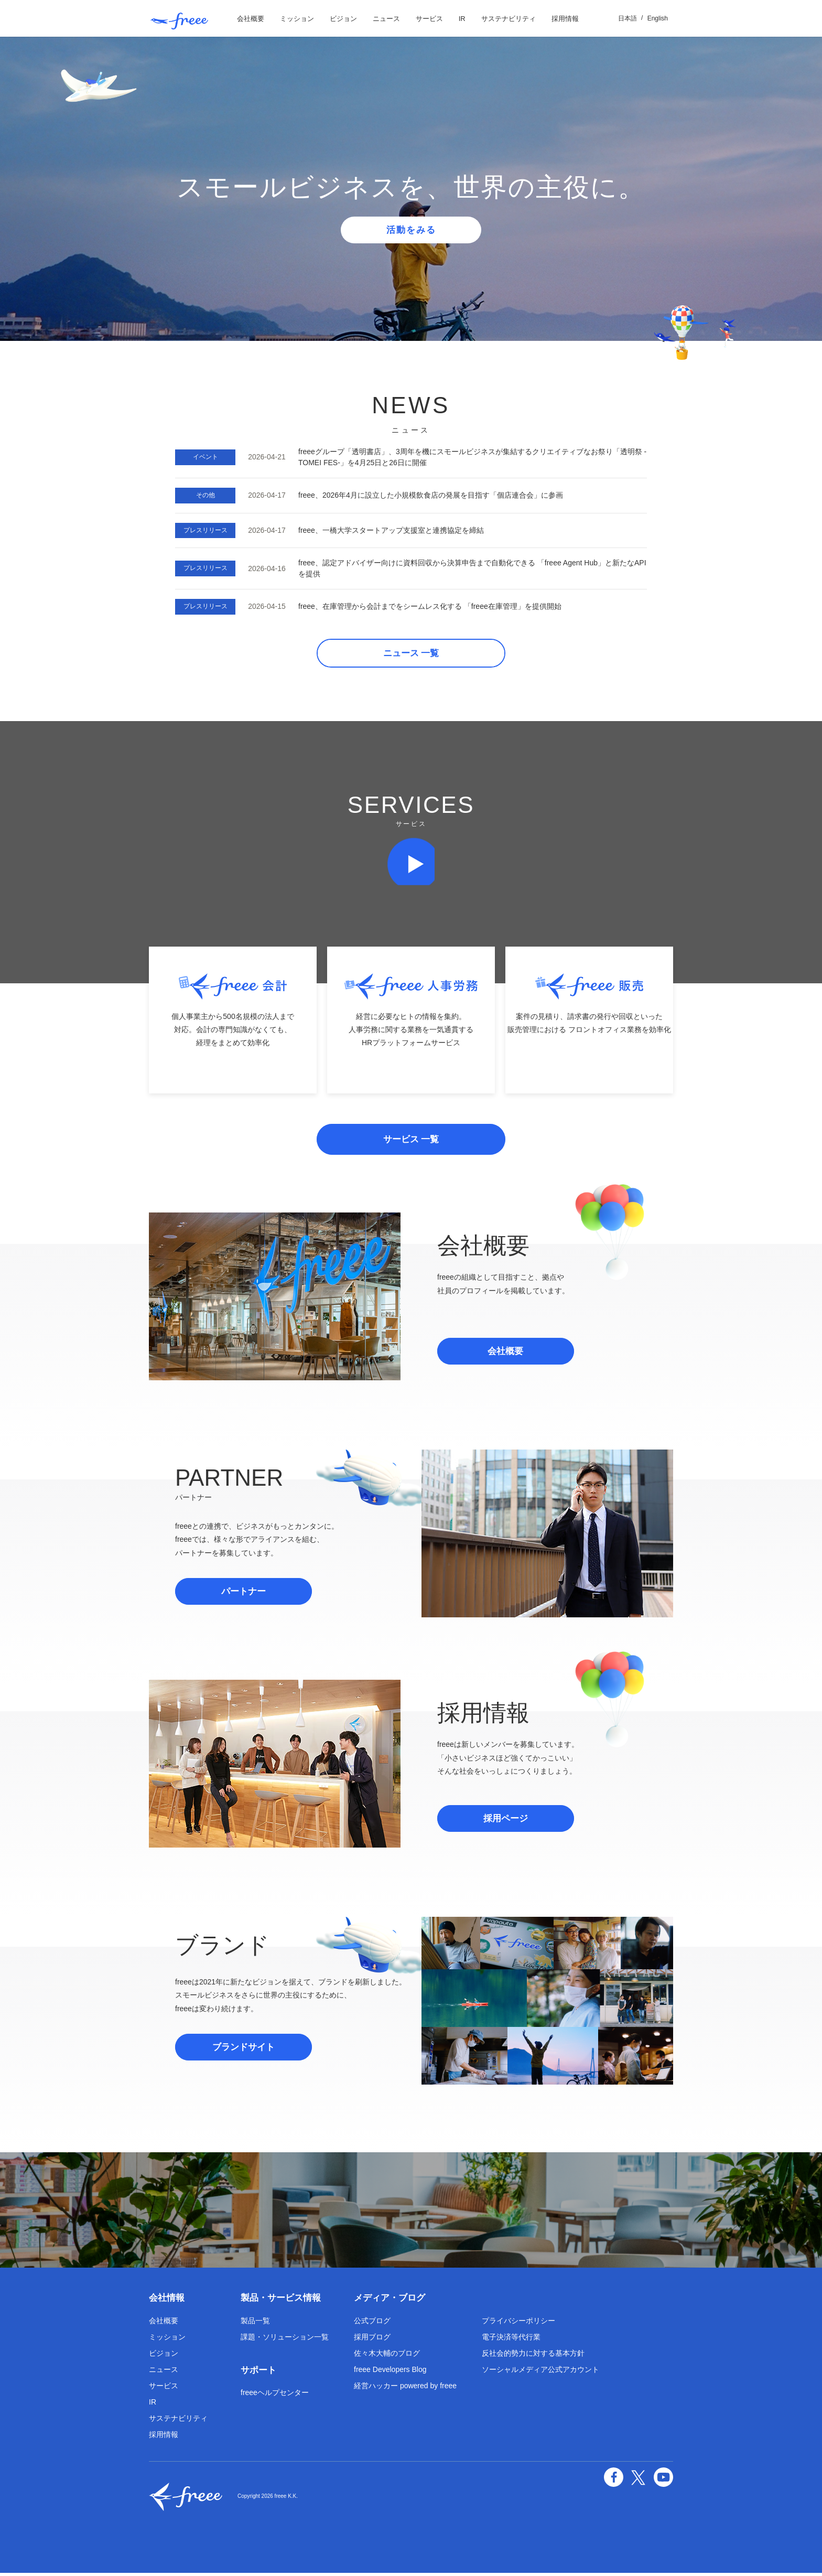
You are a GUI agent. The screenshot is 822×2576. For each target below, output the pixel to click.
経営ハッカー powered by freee (405, 2389)
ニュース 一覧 (410, 654)
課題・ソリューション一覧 (285, 2340)
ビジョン (343, 19)
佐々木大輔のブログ (387, 2356)
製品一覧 (255, 2324)
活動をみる (411, 230)
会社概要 (250, 19)
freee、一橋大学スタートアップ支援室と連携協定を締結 (391, 530)
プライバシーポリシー (518, 2324)
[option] (411, 189)
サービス (429, 19)
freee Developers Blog (390, 2372)
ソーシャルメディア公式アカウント (540, 2372)
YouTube (663, 2479)
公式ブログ (372, 2324)
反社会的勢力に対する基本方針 (533, 2356)
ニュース (386, 19)
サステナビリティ (508, 19)
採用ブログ (372, 2340)
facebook (615, 2479)
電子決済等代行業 (511, 2340)
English (657, 18)
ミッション (297, 19)
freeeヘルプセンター (275, 2395)
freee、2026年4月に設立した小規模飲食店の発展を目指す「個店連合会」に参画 (430, 495)
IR (462, 19)
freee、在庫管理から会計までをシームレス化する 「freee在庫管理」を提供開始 (429, 606)
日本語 (627, 18)
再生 (411, 864)
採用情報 (565, 19)
